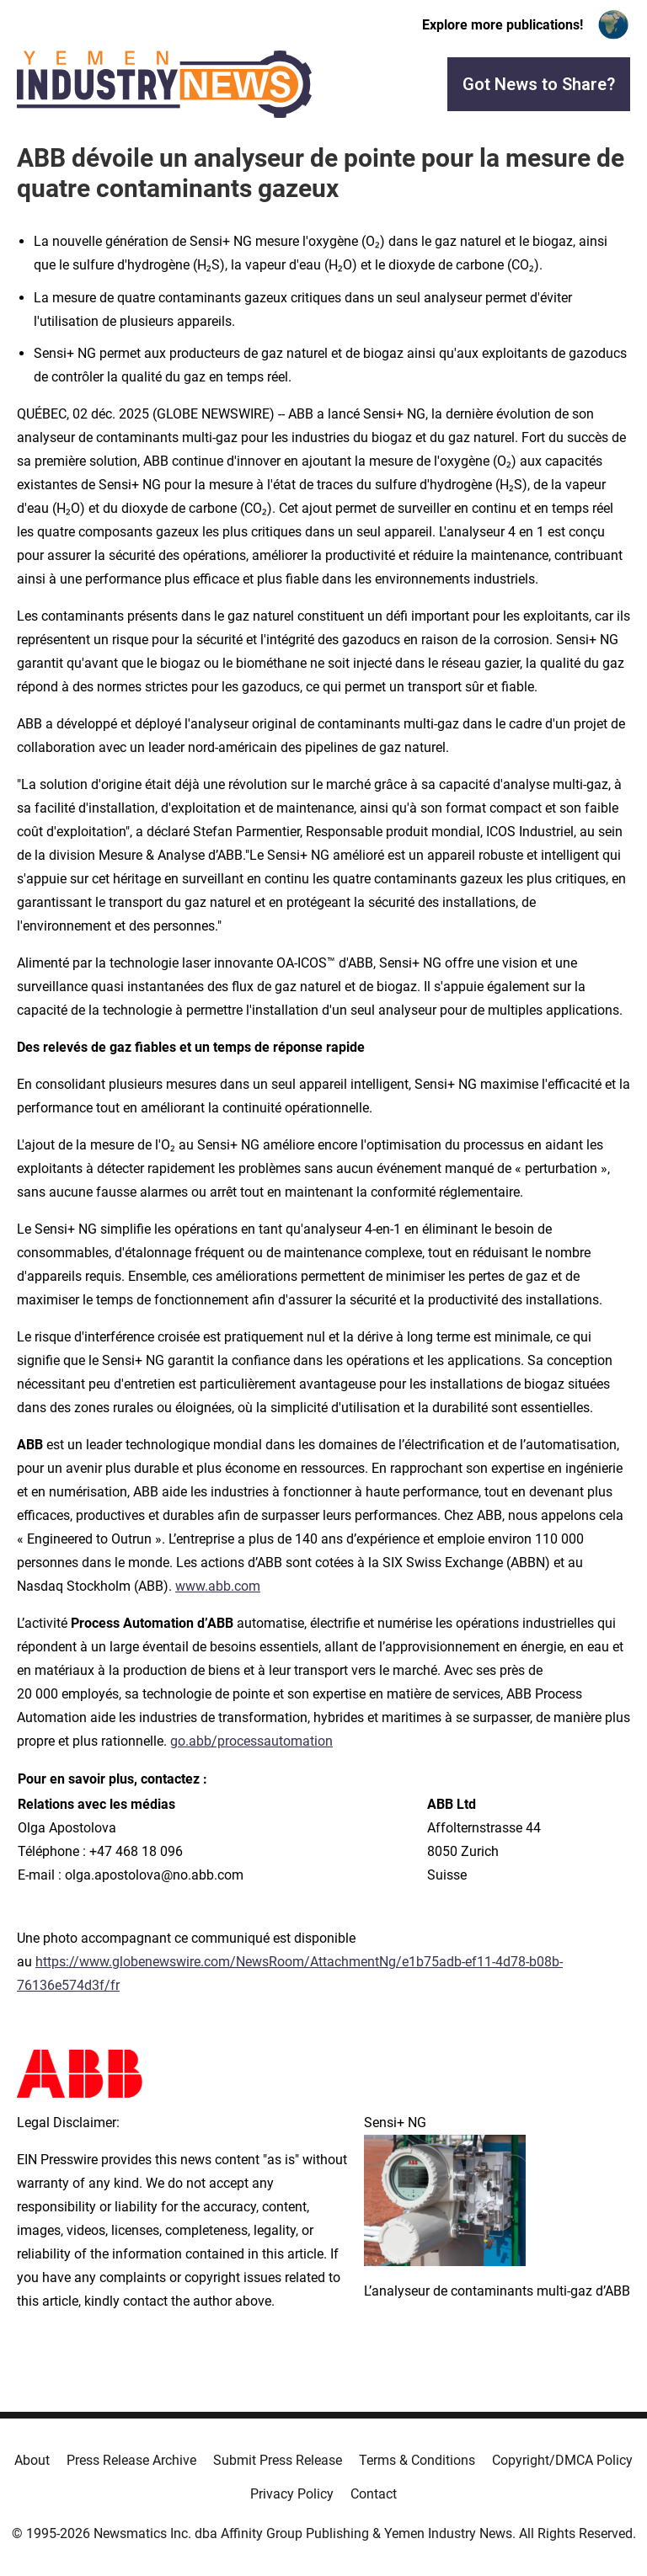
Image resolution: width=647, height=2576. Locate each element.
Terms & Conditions (417, 2460)
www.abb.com (217, 1586)
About (32, 2460)
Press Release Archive (131, 2460)
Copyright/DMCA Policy (562, 2460)
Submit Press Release (277, 2460)
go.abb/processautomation (251, 1741)
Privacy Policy (292, 2494)
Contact (373, 2494)
